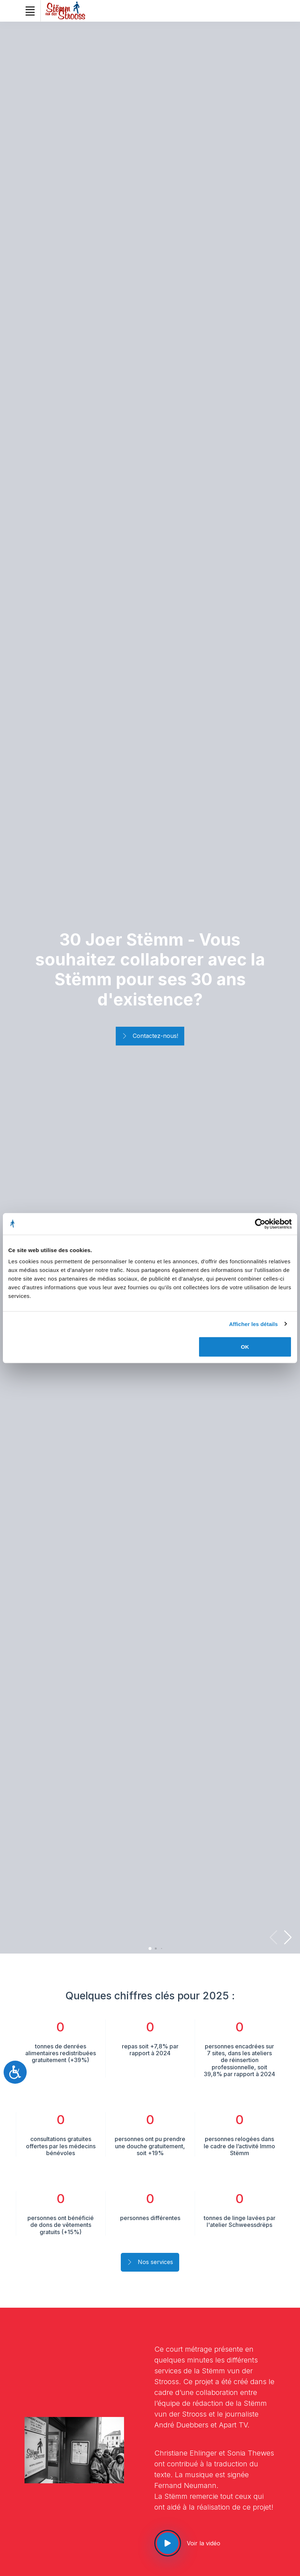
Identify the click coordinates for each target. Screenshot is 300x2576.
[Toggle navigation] (30, 11)
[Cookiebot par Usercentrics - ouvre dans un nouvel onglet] (260, 1223)
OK (245, 1347)
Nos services (150, 2262)
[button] (288, 1937)
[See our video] (167, 2543)
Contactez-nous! (150, 1036)
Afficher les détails (253, 1324)
